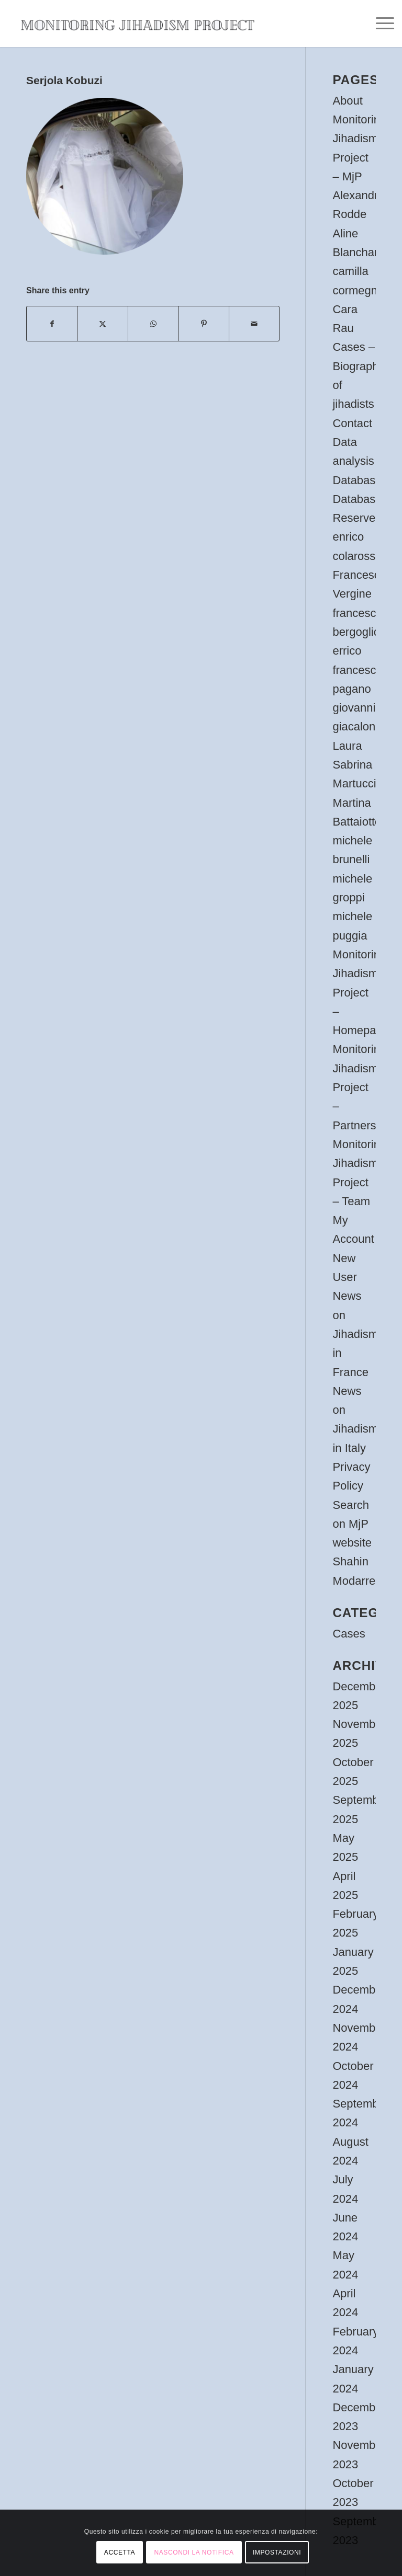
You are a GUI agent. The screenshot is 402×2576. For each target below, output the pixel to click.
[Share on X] (102, 323)
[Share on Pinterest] (203, 323)
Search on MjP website (352, 1524)
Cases (348, 1633)
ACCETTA (119, 2552)
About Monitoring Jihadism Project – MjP (359, 138)
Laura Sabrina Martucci (354, 765)
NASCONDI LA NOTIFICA (193, 2552)
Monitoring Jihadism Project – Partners (359, 1087)
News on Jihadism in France (355, 1333)
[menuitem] (379, 23)
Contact (352, 423)
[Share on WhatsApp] (153, 323)
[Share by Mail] (254, 323)
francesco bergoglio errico (357, 632)
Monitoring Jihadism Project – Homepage (360, 992)
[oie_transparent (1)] (137, 23)
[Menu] (379, 23)
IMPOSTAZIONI (277, 2552)
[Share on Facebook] (52, 323)
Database (357, 480)
